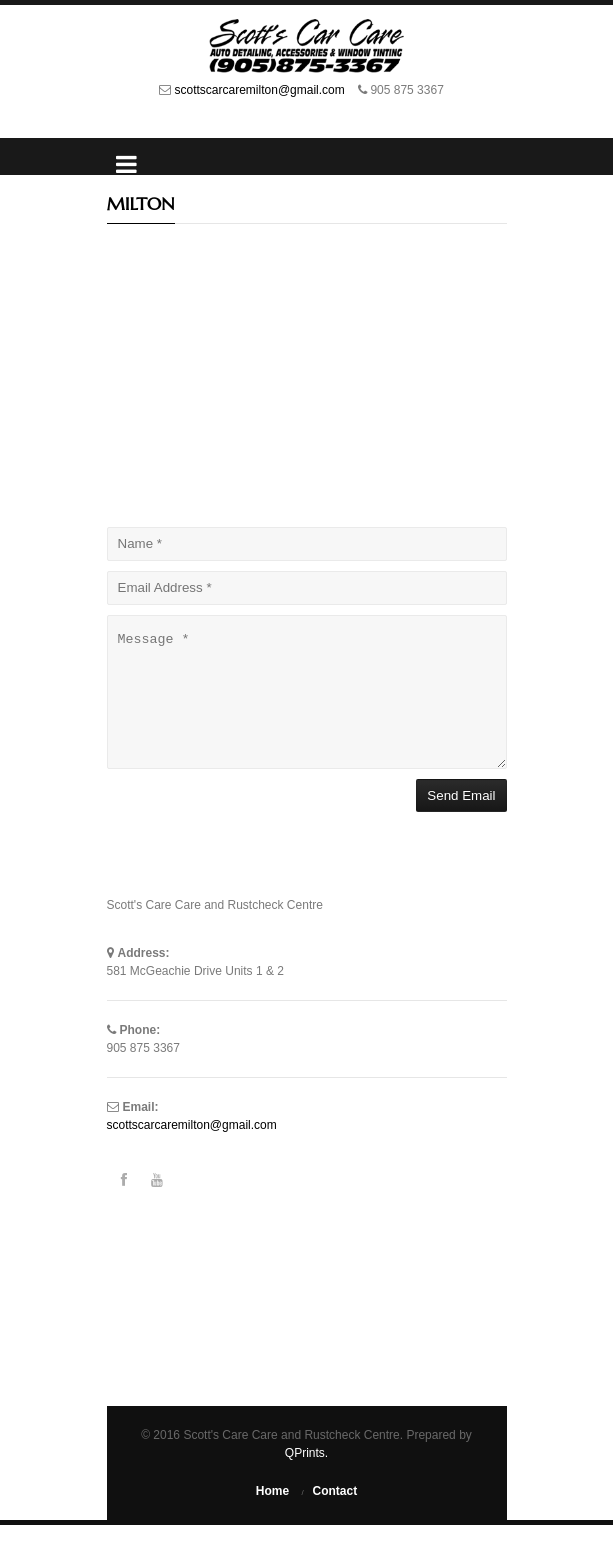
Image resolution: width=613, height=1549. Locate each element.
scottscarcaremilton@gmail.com (262, 90)
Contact (335, 1515)
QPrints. (306, 1477)
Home (272, 1515)
